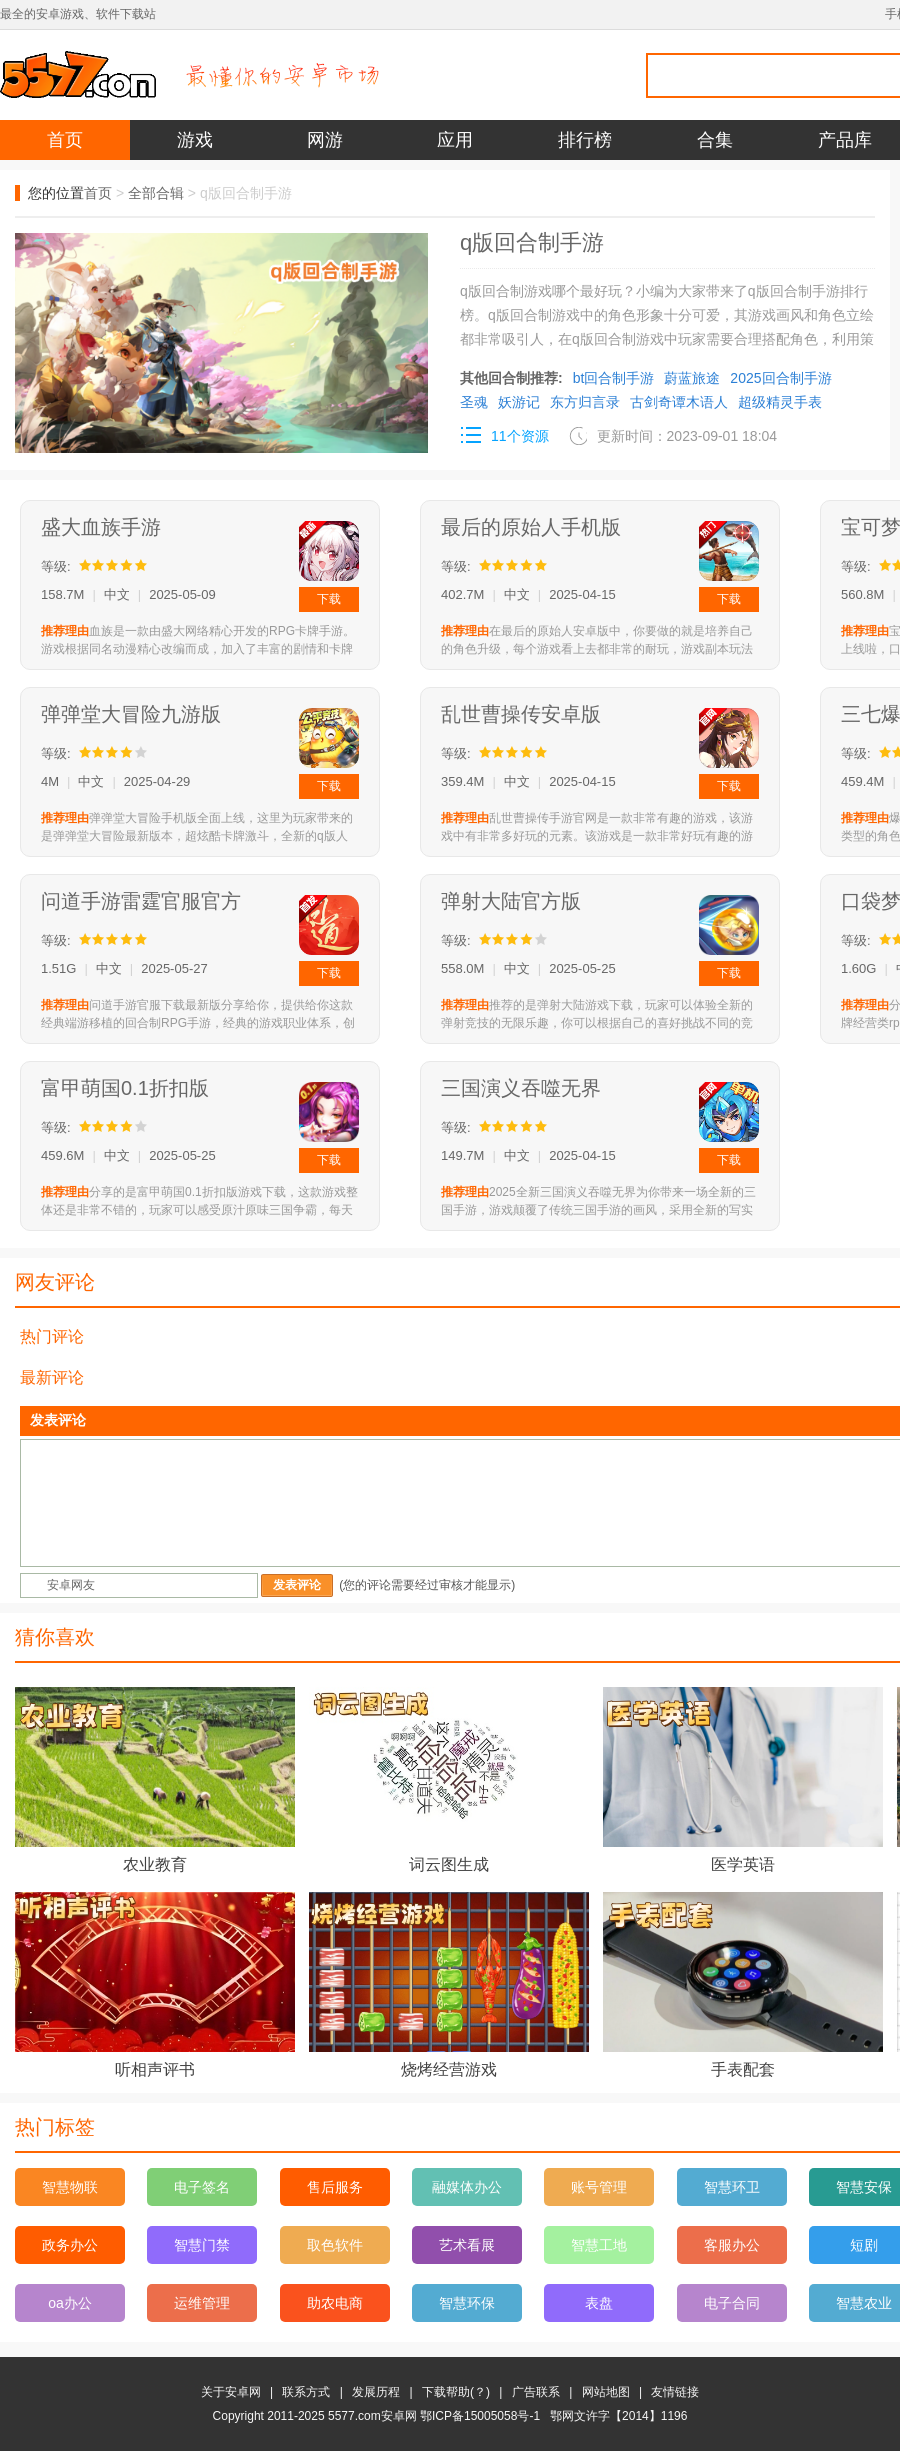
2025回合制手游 (780, 378)
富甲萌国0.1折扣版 (125, 1088)
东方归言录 (585, 402)
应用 (455, 140)
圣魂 (474, 402)
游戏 (195, 140)
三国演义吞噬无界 (521, 1088)
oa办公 (70, 2303)
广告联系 (536, 2392)
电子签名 (202, 2187)
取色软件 (335, 2245)
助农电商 (335, 2303)
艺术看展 (467, 2245)
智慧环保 (467, 2303)
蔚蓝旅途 (692, 378)
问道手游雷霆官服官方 (141, 901)
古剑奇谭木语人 (679, 402)
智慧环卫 (732, 2187)
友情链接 (675, 2392)
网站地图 (606, 2392)
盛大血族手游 (101, 527)
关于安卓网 (231, 2392)
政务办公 (70, 2245)
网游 (325, 140)
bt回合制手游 (614, 378)
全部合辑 (156, 193)
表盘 (599, 2303)
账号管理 (599, 2187)
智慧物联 (70, 2187)
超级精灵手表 (780, 402)
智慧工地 (599, 2245)
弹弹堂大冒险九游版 (131, 714)
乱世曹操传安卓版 (521, 714)
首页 (65, 140)
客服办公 (732, 2245)
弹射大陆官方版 (511, 901)
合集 (715, 140)
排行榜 (585, 140)
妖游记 (519, 402)
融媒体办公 (467, 2187)
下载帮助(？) (456, 2392)
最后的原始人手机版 (531, 527)
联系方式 (306, 2392)
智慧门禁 (202, 2245)
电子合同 (732, 2303)
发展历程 (376, 2392)
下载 (329, 599)
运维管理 (202, 2303)
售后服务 (335, 2187)
